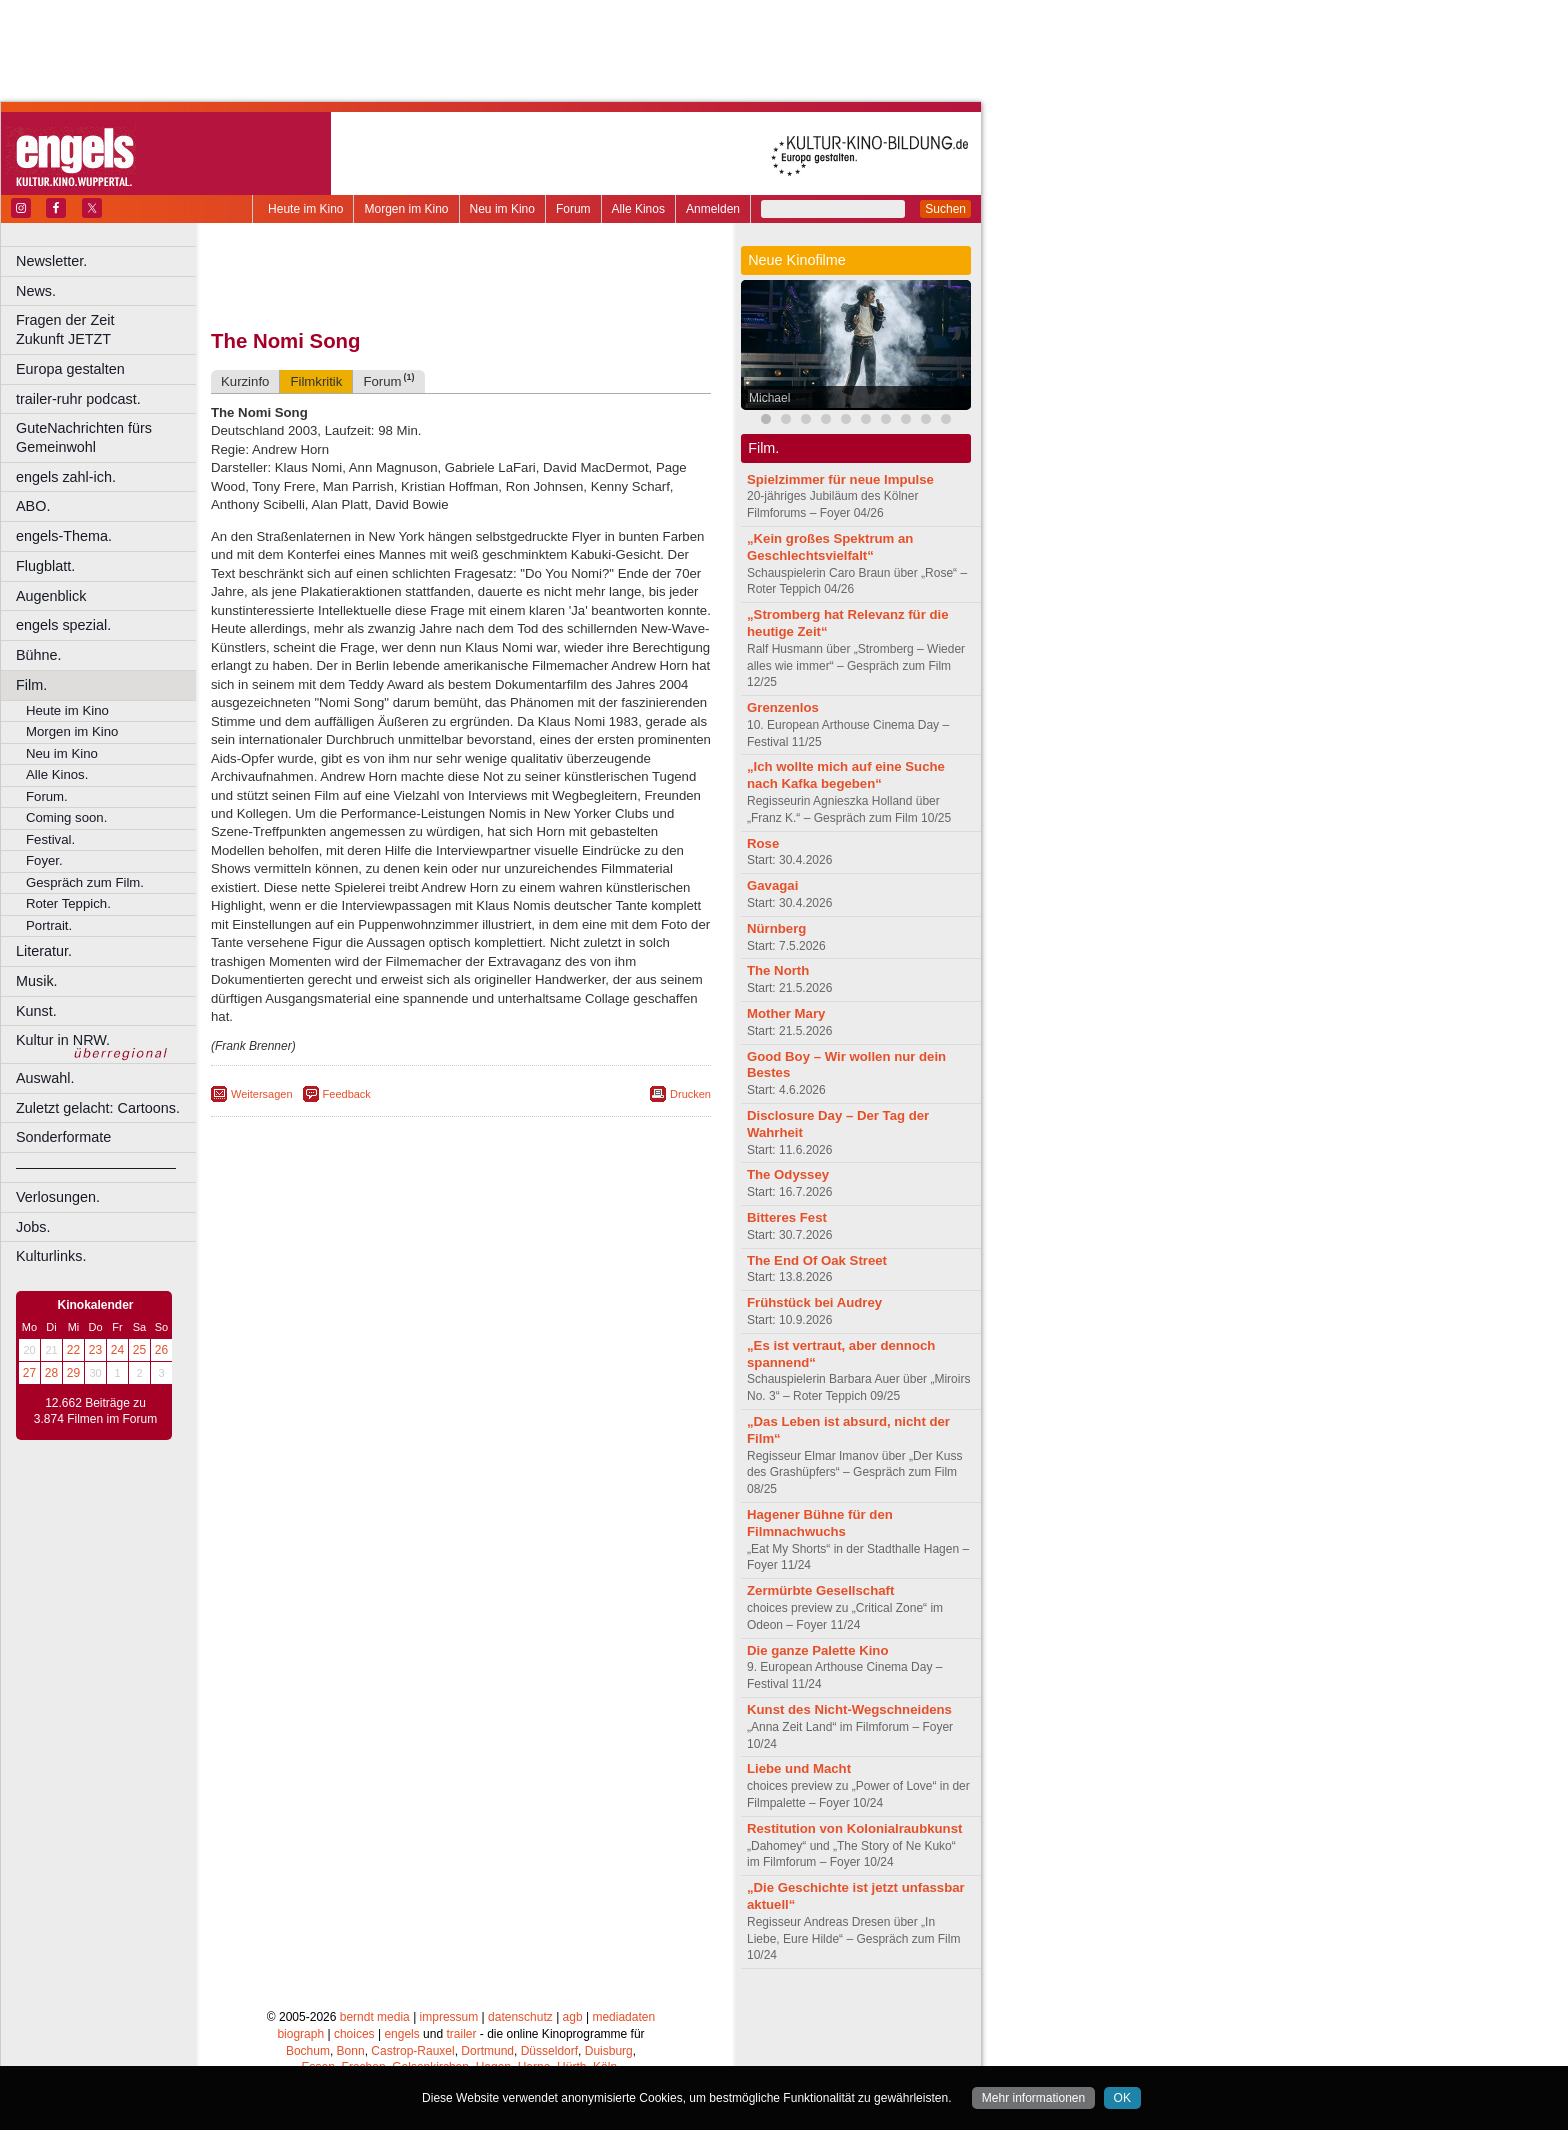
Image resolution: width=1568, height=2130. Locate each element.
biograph (300, 2034)
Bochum (308, 2051)
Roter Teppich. (68, 903)
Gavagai (772, 885)
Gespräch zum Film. (85, 882)
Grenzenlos (783, 707)
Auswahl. (45, 1078)
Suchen (945, 209)
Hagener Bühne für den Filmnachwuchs (820, 1523)
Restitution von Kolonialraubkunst (854, 1828)
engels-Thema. (64, 536)
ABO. (33, 506)
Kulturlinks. (51, 1256)
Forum (573, 209)
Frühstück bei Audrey (814, 1302)
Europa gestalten (70, 369)
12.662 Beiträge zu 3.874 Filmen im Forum (95, 1411)
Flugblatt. (45, 566)
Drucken (690, 1094)
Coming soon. (66, 817)
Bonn (351, 2051)
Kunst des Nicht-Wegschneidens (849, 1709)
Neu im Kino (502, 209)
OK (1122, 2098)
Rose (763, 843)
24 (117, 1350)
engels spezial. (63, 625)
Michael (769, 398)
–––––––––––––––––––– (96, 1167)
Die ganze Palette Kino (817, 1650)
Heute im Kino (305, 209)
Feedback (347, 1094)
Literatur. (44, 951)
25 (139, 1350)
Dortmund (487, 2051)
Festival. (50, 839)
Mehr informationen (1033, 2098)
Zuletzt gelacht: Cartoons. (98, 1108)
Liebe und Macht (799, 1768)
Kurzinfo (245, 381)
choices (354, 2034)
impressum (449, 2017)
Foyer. (44, 860)
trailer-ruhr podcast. (78, 399)
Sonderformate (63, 1137)
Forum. (47, 796)
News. (36, 291)
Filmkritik (316, 381)
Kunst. (36, 1011)
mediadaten (623, 2017)
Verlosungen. (58, 1197)
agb (573, 2017)
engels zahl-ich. (66, 477)
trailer (461, 2034)
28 (51, 1373)
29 (73, 1373)
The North (778, 970)
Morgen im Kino (406, 209)
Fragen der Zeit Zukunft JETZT (108, 329)
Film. (31, 685)
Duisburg (609, 2051)
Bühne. (39, 655)
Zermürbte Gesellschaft (820, 1590)
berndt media (375, 2017)
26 (161, 1350)
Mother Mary (786, 1013)
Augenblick (51, 596)
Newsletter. (51, 261)
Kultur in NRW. (63, 1040)
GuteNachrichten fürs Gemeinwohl (84, 437)
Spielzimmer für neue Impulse (840, 479)
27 (29, 1373)
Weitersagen (262, 1094)
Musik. (37, 981)
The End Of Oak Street (817, 1260)
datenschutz (520, 2017)
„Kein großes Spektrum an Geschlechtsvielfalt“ (830, 547)
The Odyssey (788, 1174)
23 (95, 1350)
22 (73, 1350)
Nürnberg (776, 928)
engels (401, 2034)
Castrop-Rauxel (412, 2051)
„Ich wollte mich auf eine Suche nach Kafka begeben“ (846, 775)
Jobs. (33, 1227)
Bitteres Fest (787, 1217)
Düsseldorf (549, 2051)
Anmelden (713, 209)
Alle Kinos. (57, 774)
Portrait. (49, 925)
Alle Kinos (638, 209)
